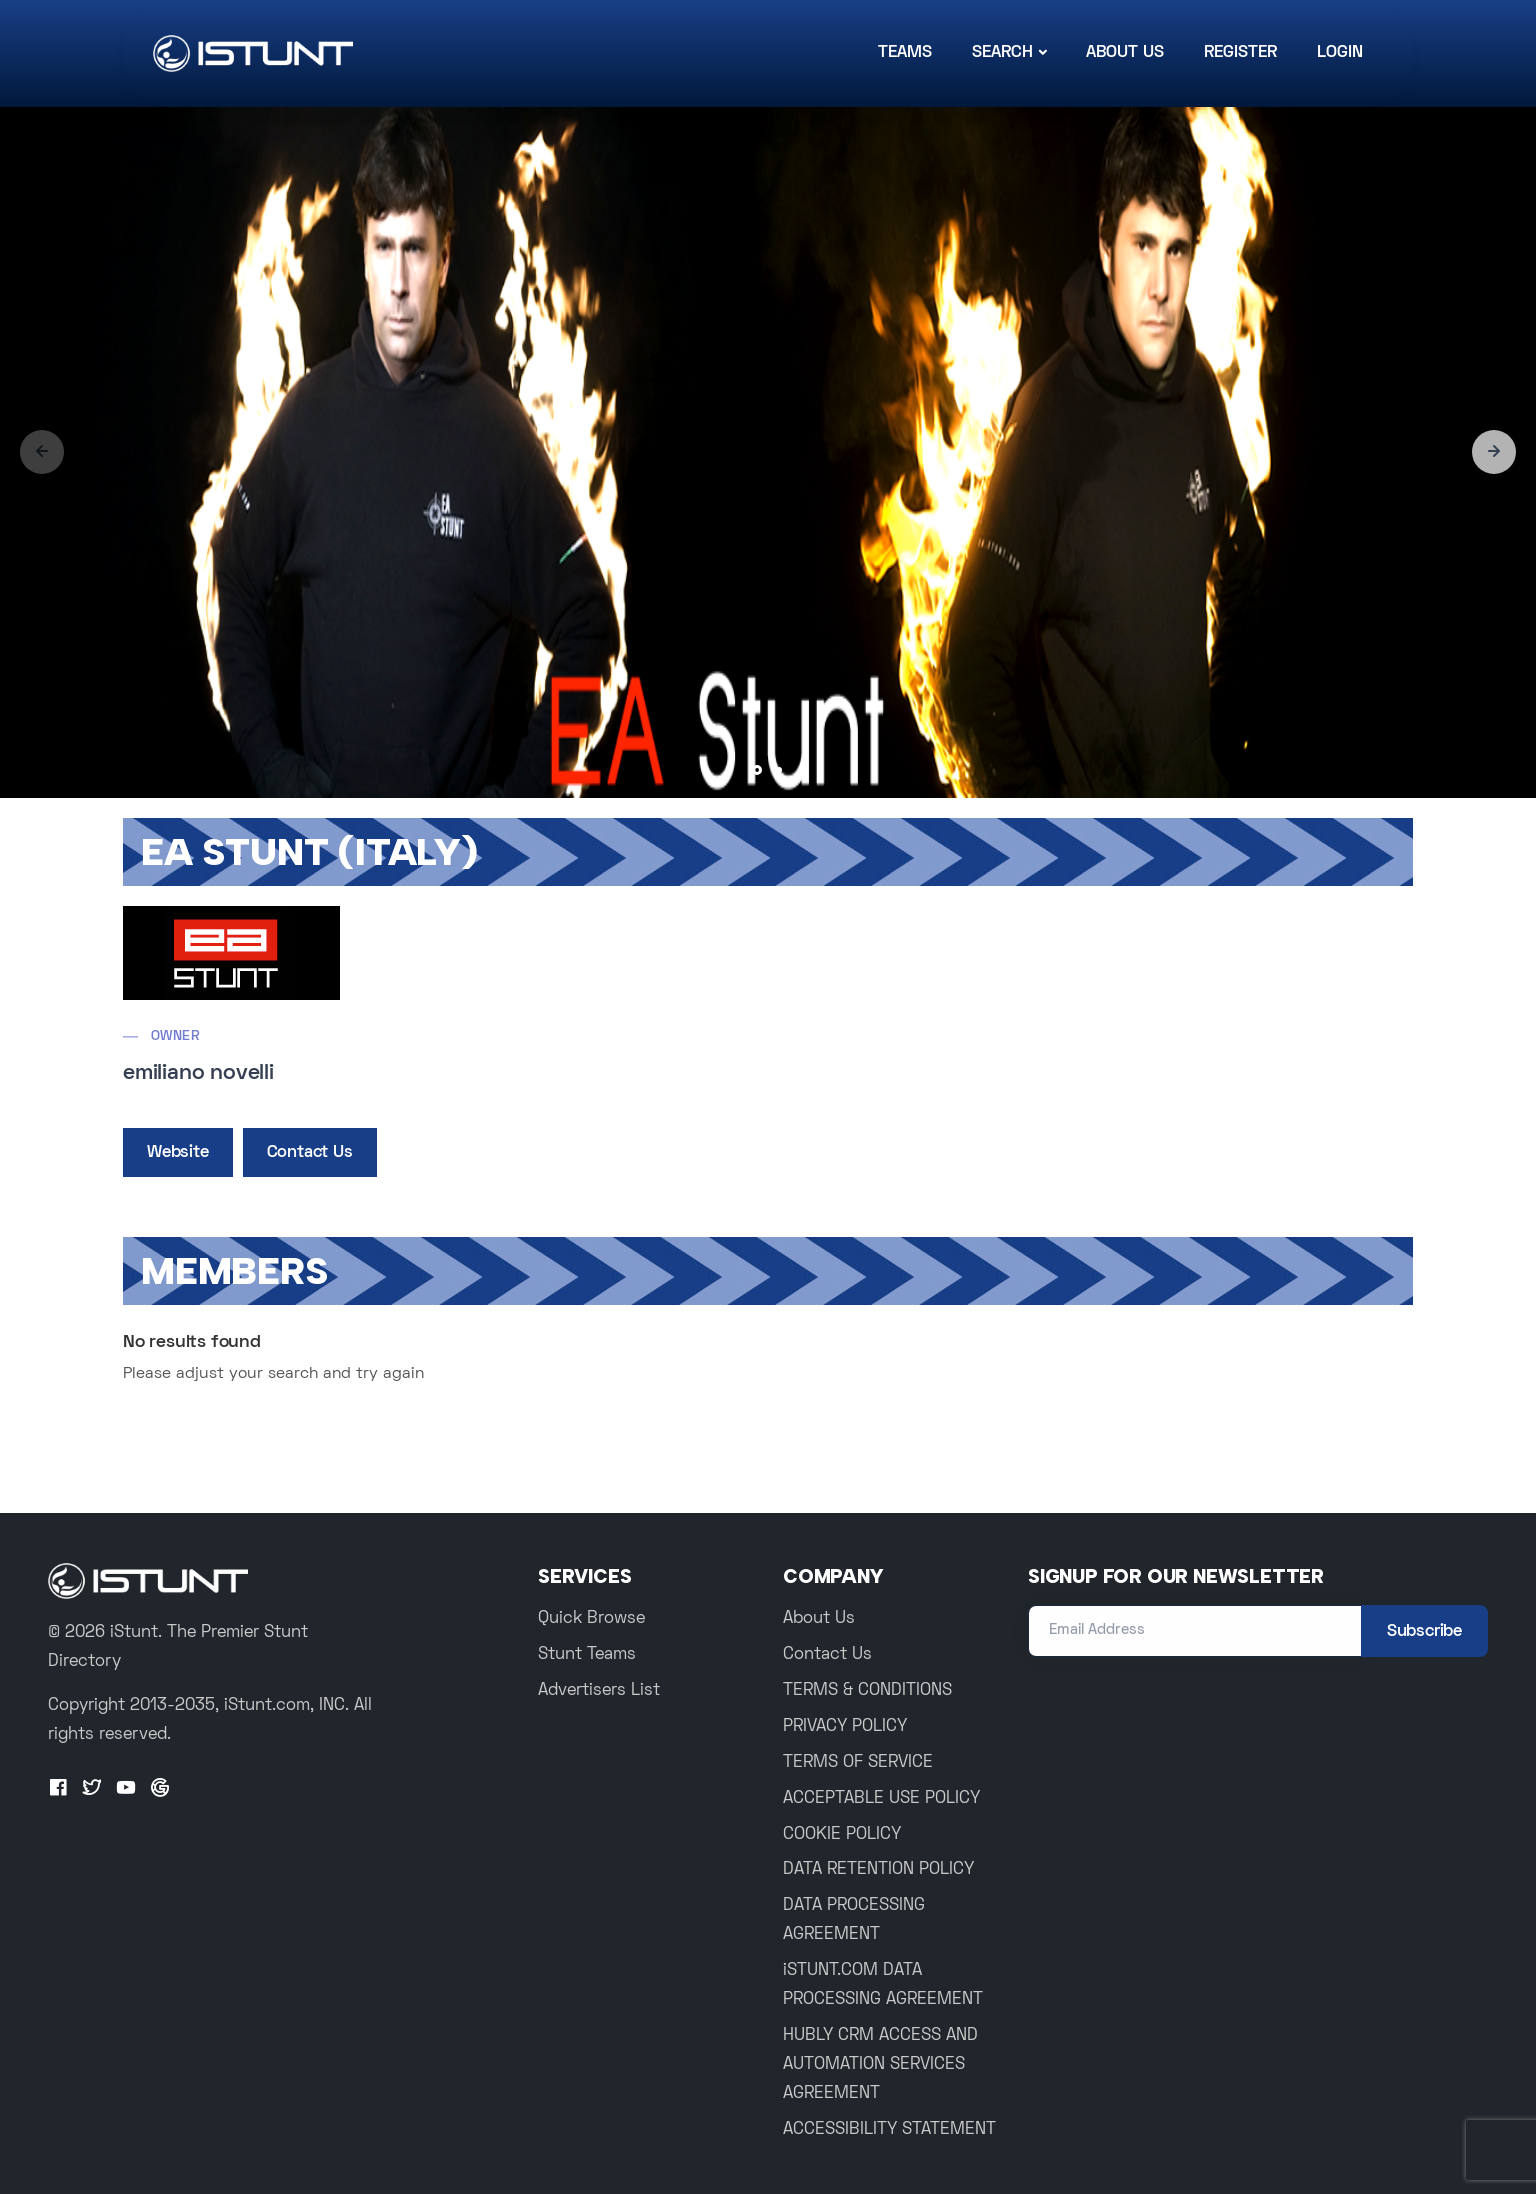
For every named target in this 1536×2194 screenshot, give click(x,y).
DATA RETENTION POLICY (878, 1870)
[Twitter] (92, 1789)
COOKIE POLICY (842, 1835)
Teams (905, 53)
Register (1240, 53)
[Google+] (160, 1789)
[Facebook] (58, 1789)
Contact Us (310, 1153)
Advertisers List (599, 1691)
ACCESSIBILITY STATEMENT (889, 2130)
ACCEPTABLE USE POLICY (881, 1799)
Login (1340, 53)
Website (178, 1153)
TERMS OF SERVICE (858, 1763)
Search (1002, 53)
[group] (768, 452)
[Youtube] (126, 1789)
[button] (1494, 452)
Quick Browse (591, 1619)
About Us (1125, 53)
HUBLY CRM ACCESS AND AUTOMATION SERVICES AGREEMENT (880, 2065)
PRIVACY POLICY (845, 1727)
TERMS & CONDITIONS (867, 1691)
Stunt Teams (587, 1655)
